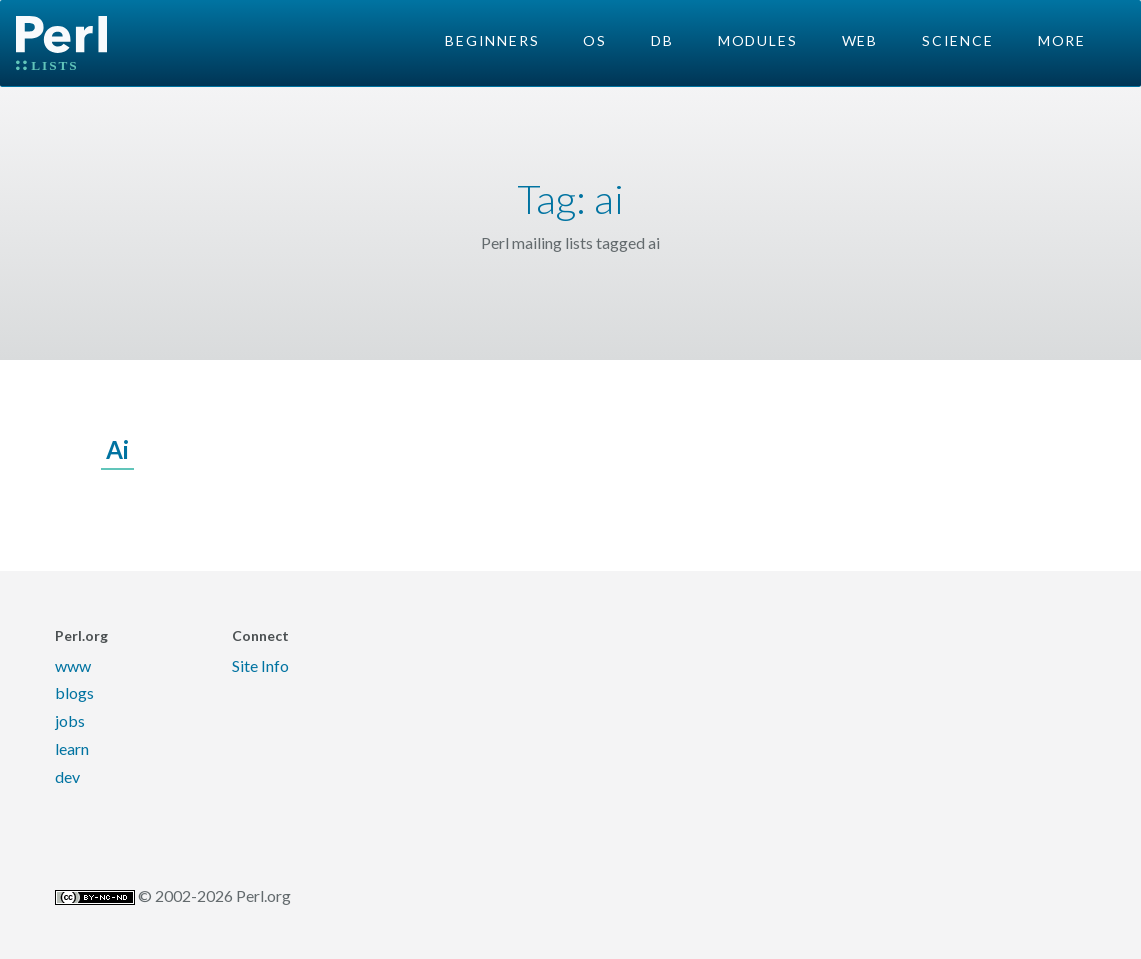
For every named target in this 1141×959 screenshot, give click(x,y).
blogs (74, 692)
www (73, 665)
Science (958, 40)
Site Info (260, 665)
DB (662, 40)
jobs (70, 720)
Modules (758, 40)
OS (595, 40)
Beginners (492, 40)
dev (67, 776)
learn (72, 748)
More (1062, 40)
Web (860, 40)
